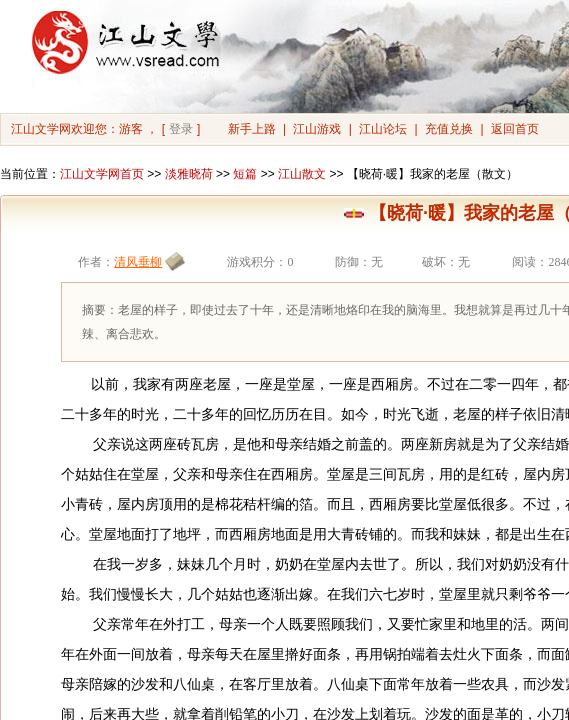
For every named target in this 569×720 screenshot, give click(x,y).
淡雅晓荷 (189, 174)
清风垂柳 (138, 262)
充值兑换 (449, 129)
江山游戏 (317, 129)
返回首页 (515, 129)
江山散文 (302, 174)
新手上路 (252, 129)
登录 (181, 129)
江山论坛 (383, 129)
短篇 (245, 174)
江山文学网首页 (102, 174)
